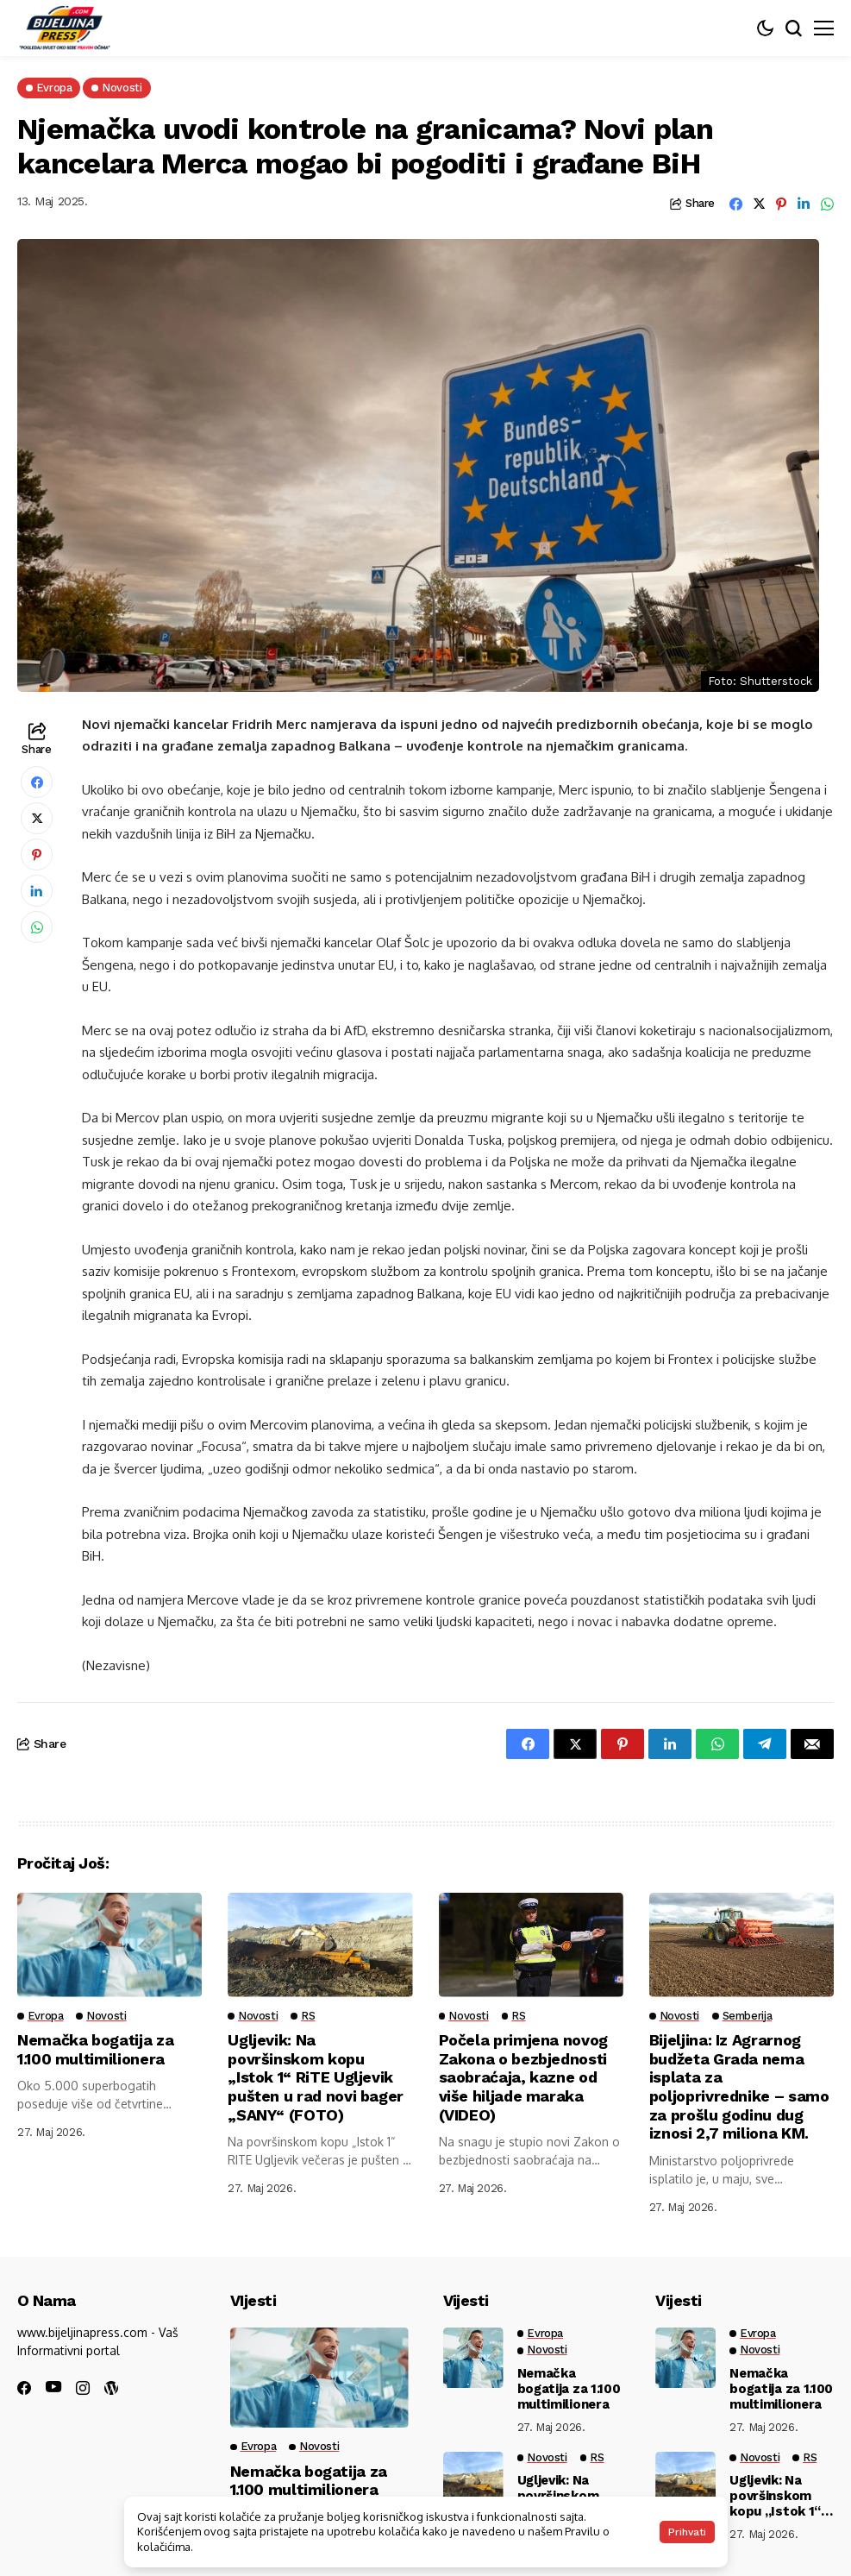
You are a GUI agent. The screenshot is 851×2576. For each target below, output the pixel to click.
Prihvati (687, 2532)
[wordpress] (111, 2388)
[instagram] (83, 2388)
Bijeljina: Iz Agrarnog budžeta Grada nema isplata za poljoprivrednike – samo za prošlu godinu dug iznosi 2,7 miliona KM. (739, 2086)
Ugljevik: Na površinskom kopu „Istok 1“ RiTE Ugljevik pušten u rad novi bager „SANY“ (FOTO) (316, 2077)
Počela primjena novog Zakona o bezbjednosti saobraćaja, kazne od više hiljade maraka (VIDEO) (523, 2077)
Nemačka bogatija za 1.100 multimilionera (95, 2049)
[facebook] (24, 2388)
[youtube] (53, 2387)
